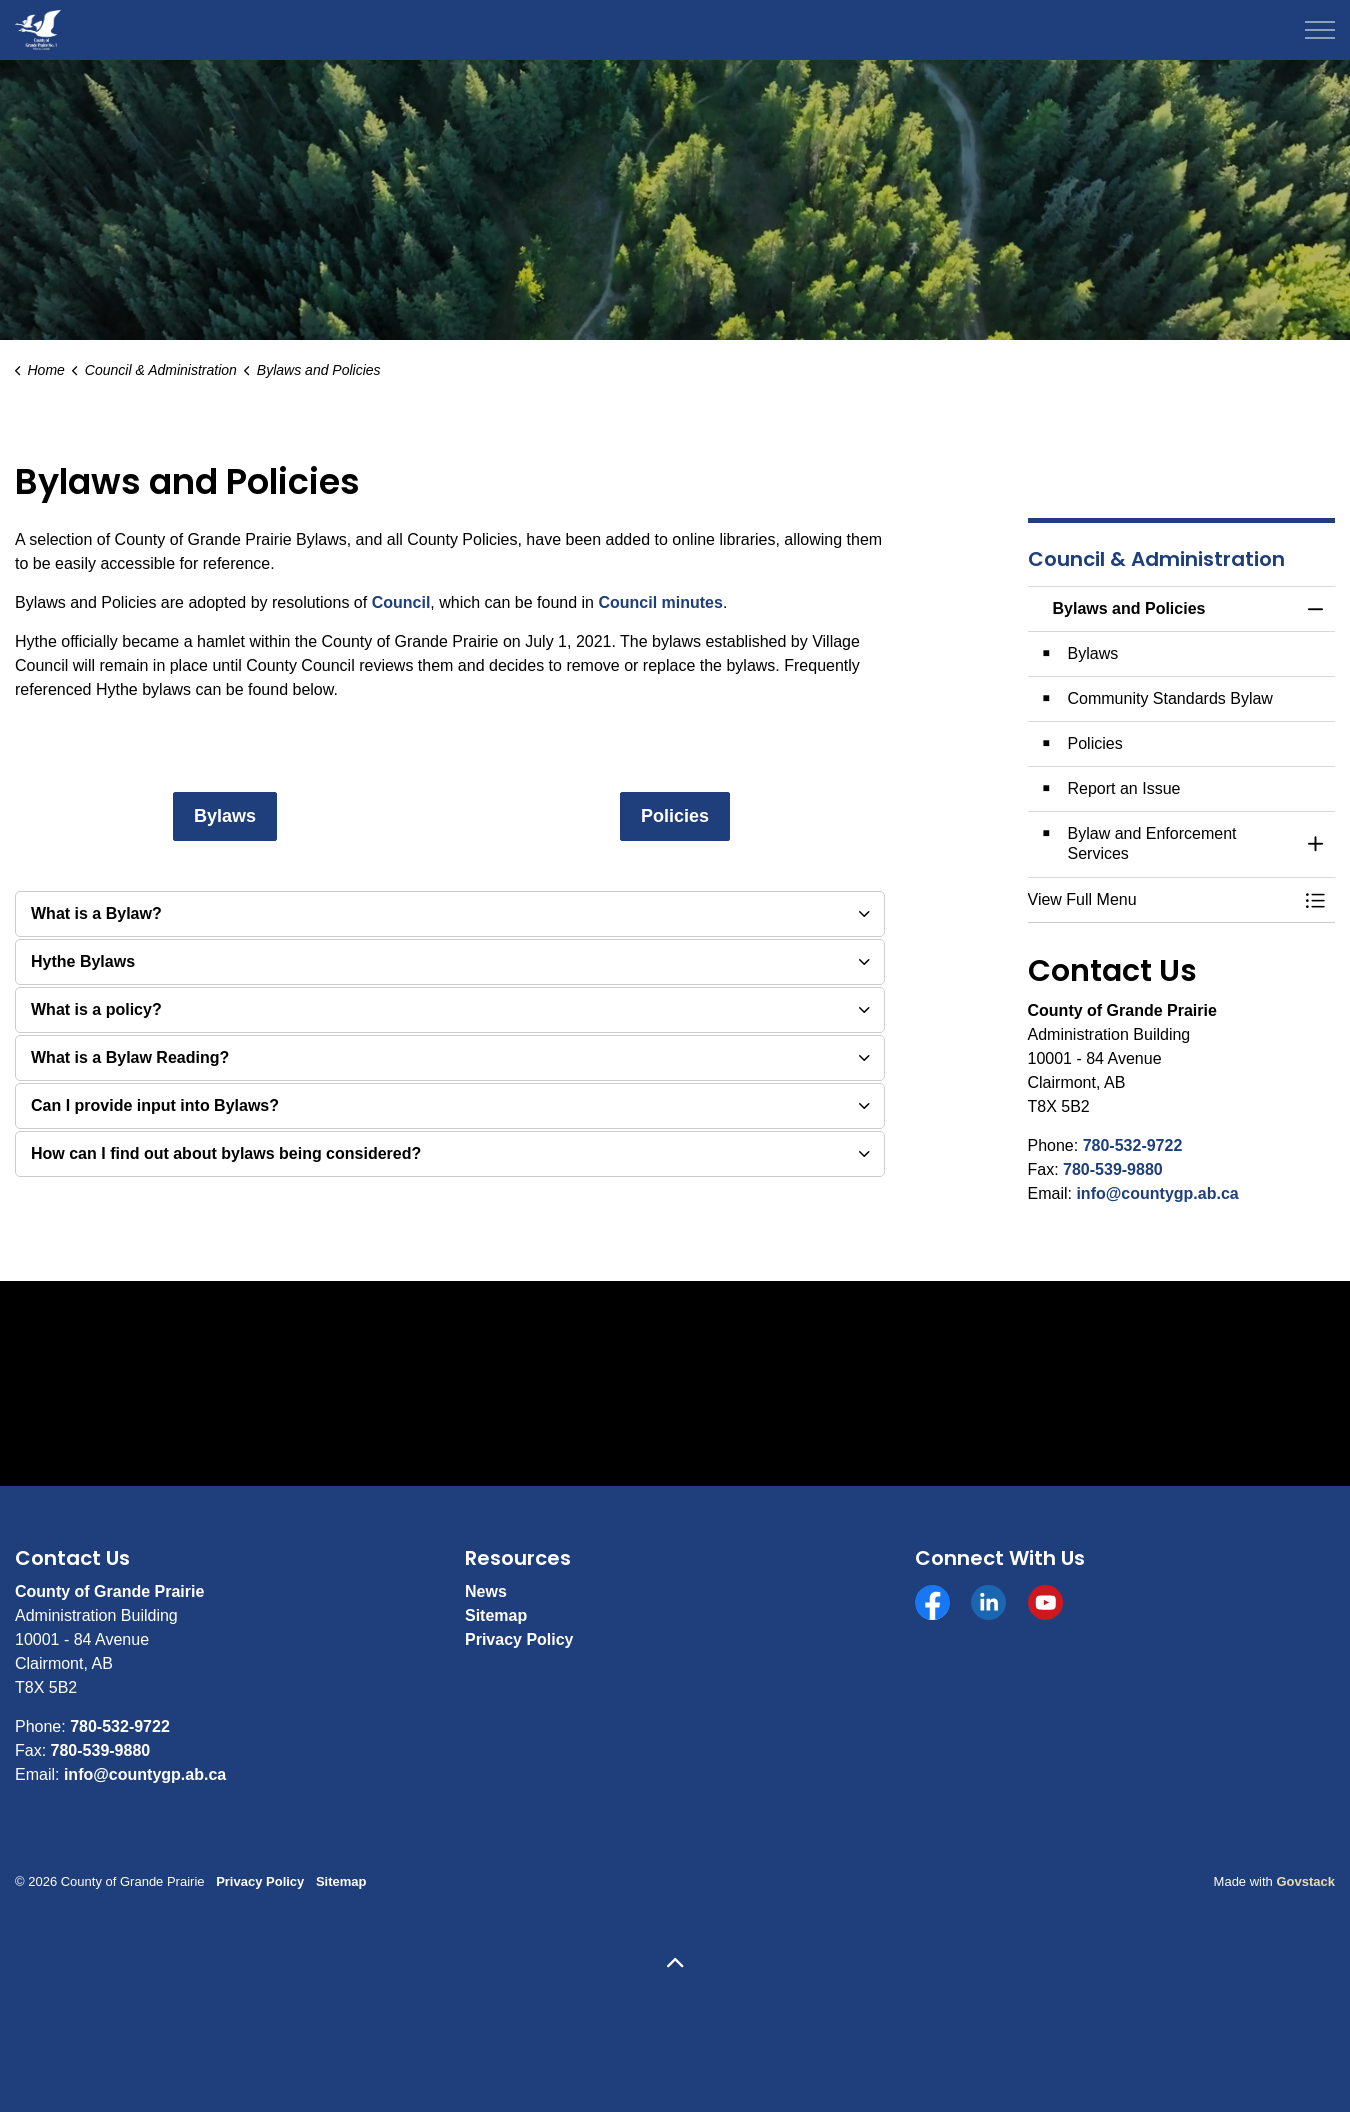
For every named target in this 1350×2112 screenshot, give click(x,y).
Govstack (1305, 1881)
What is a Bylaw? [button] (96, 913)
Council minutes (660, 602)
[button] (1162, 900)
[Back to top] (675, 1964)
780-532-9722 (1133, 1145)
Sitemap (496, 1615)
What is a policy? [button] (96, 1009)
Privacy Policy (519, 1639)
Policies (675, 816)
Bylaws (225, 816)
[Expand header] (1320, 30)
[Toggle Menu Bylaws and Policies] (1315, 900)
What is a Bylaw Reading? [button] (130, 1057)
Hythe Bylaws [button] (83, 961)
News (486, 1591)
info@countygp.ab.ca (1157, 1193)
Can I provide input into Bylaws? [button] (155, 1105)
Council (401, 602)
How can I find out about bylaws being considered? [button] (226, 1153)
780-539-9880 (1113, 1169)
